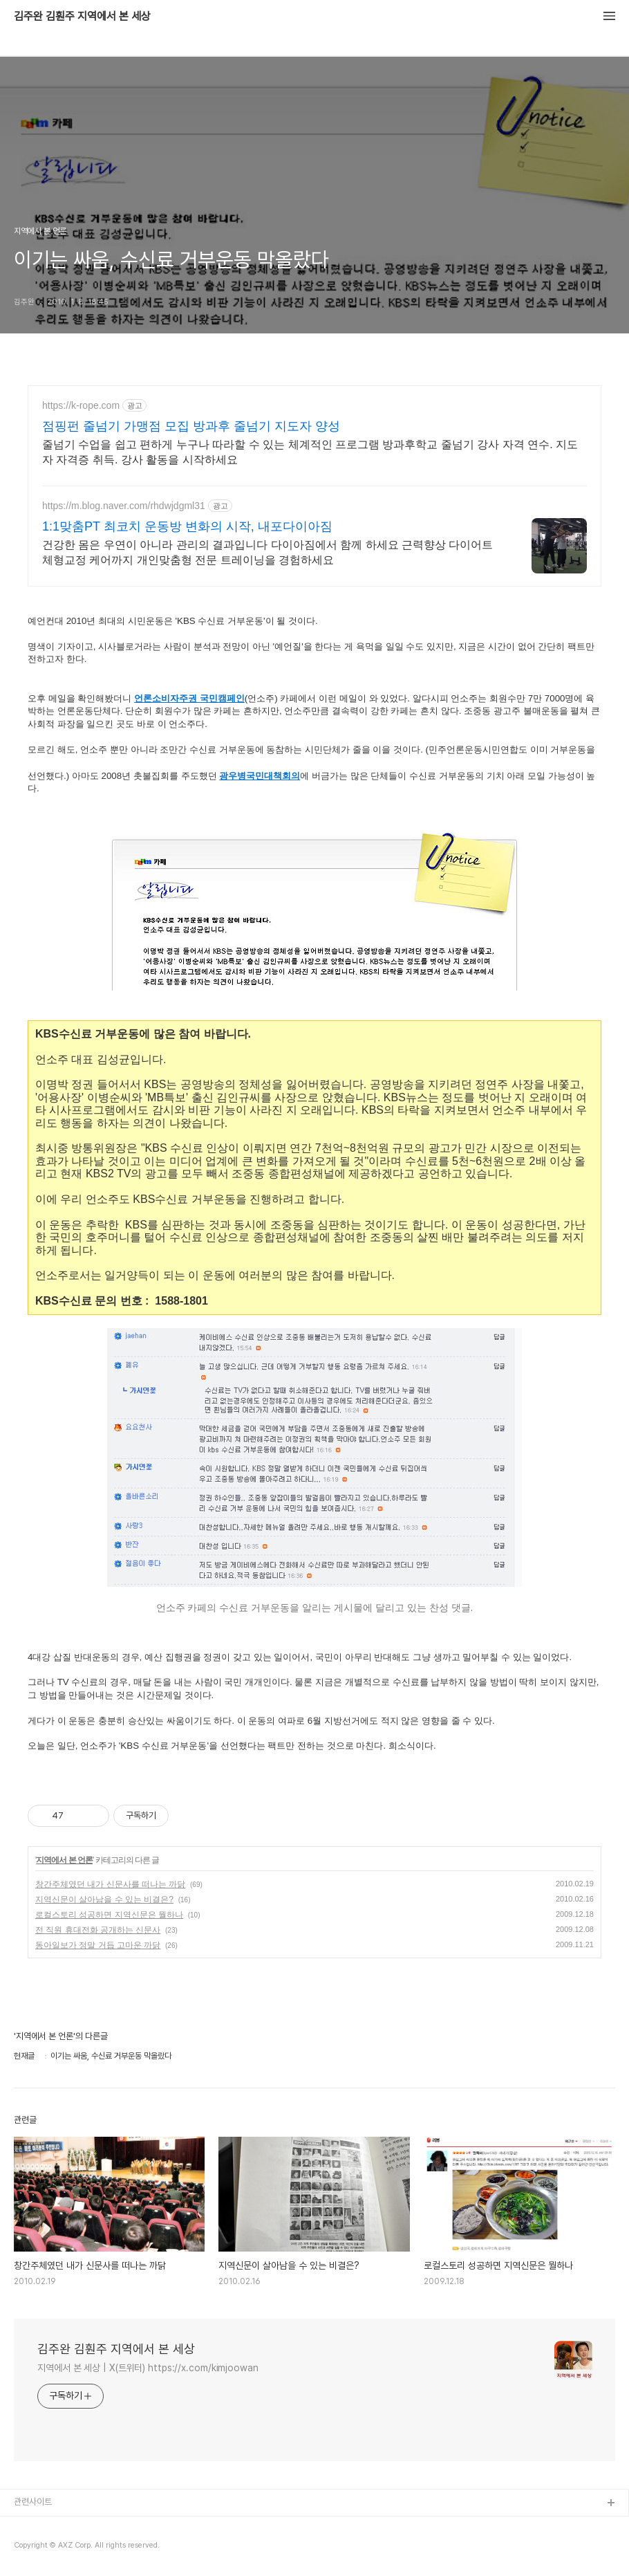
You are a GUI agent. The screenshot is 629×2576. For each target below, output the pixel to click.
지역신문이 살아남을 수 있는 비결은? (104, 1899)
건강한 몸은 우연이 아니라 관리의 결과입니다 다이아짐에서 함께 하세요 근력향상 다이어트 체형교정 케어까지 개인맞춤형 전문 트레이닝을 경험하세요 (267, 552)
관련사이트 (33, 2501)
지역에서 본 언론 (64, 1860)
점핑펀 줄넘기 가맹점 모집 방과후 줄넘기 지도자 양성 (191, 426)
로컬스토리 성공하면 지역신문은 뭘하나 (109, 1915)
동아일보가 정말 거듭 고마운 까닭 (97, 1945)
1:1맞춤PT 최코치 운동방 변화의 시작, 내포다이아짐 (187, 526)
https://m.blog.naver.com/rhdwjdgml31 (123, 505)
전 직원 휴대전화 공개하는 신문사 (97, 1930)
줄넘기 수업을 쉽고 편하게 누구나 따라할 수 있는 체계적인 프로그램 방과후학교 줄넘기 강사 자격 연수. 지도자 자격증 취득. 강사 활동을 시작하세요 (310, 452)
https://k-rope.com (81, 405)
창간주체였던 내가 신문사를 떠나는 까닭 (110, 1884)
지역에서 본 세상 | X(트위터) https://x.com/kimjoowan (148, 2367)
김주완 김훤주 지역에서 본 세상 (82, 16)
